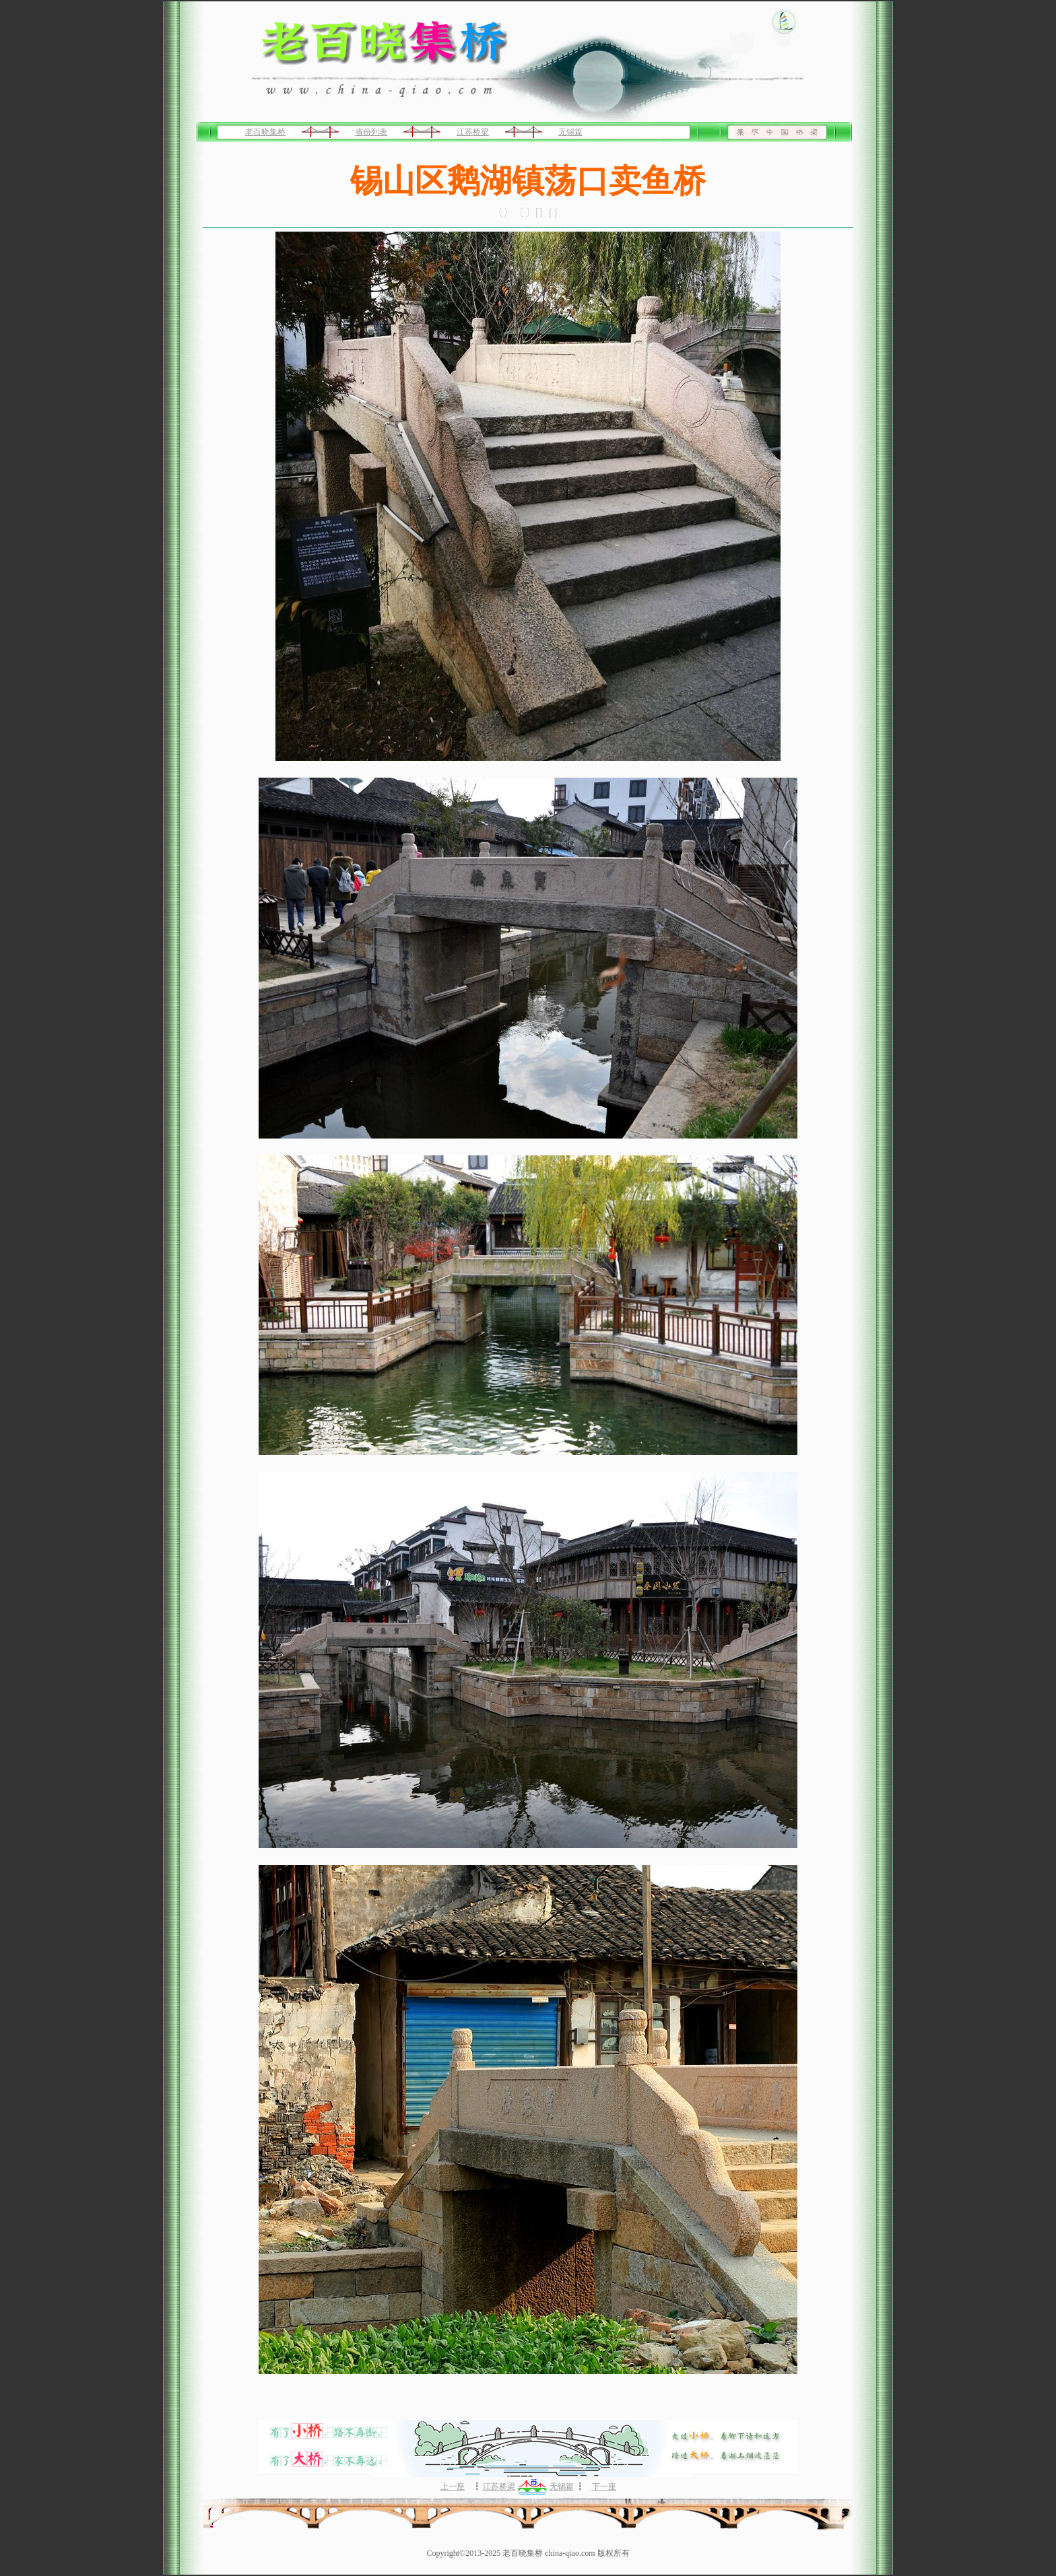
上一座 (452, 2486)
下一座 (604, 2486)
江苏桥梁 (473, 132)
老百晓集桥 (265, 132)
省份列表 (371, 132)
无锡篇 (570, 132)
